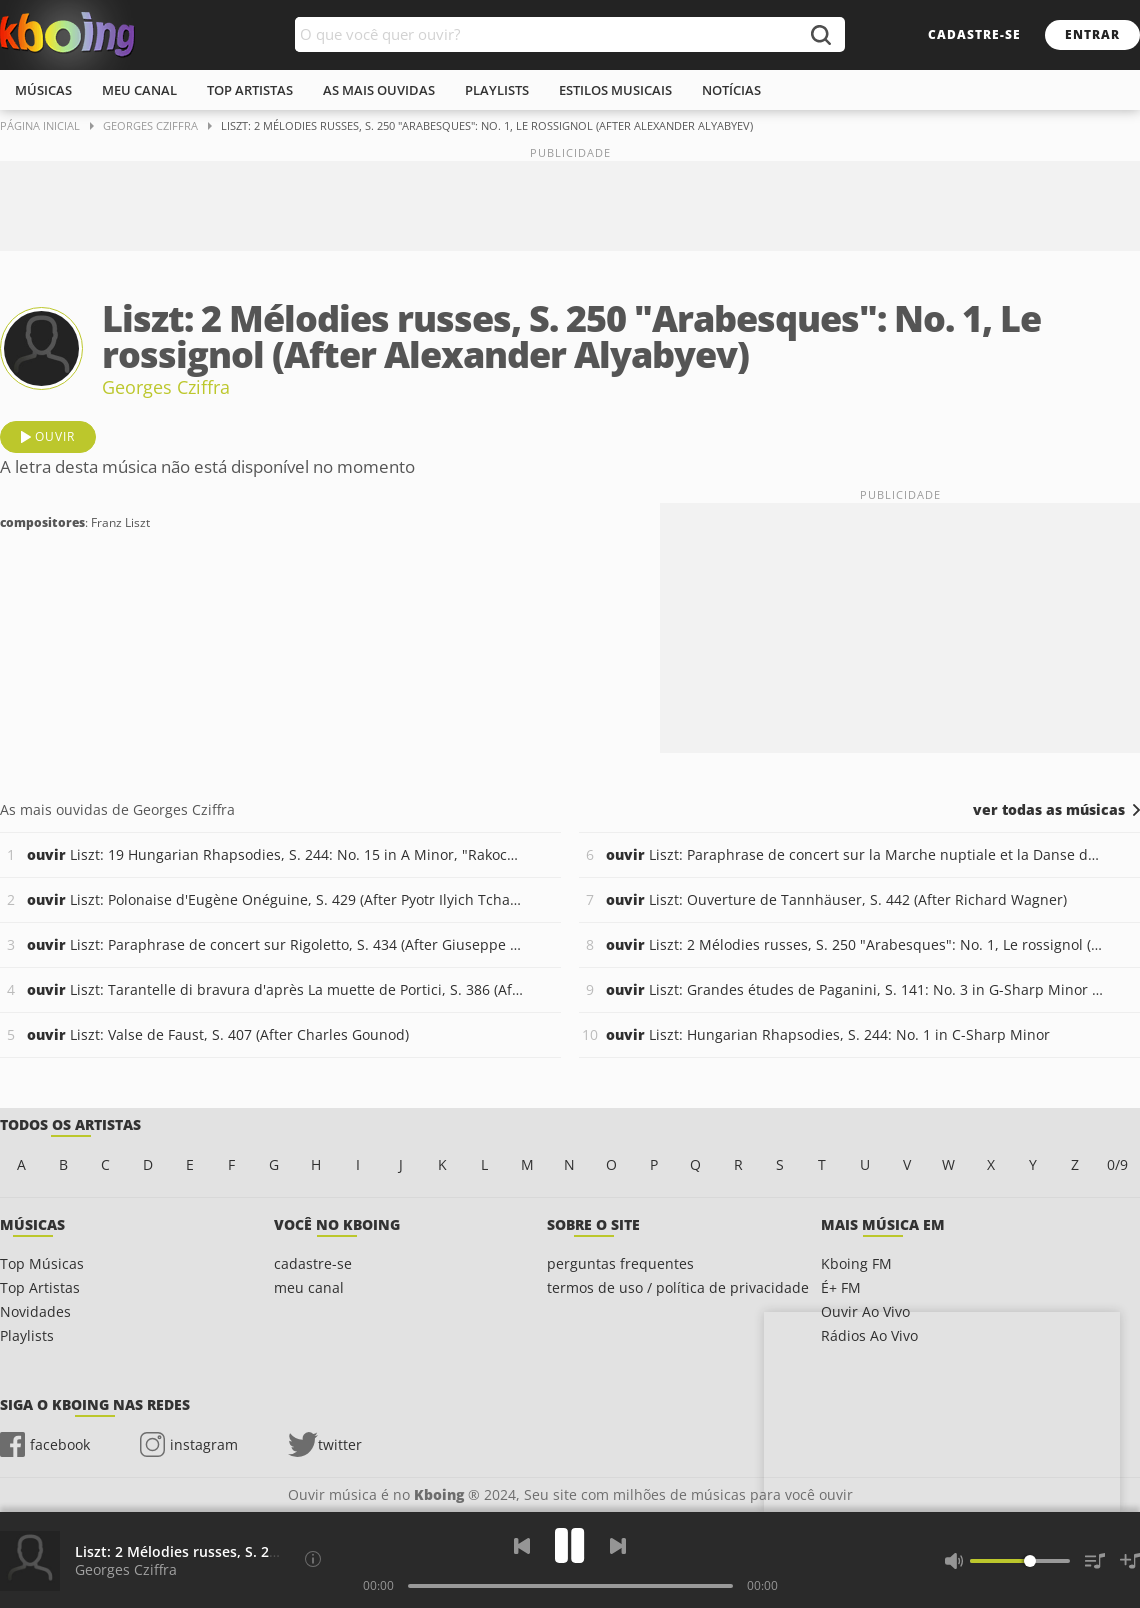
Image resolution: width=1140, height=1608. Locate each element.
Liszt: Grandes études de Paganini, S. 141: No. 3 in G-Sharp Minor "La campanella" (854, 989)
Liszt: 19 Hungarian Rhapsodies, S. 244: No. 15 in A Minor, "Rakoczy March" (275, 854)
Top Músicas (42, 1263)
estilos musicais (615, 90)
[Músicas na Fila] (1095, 1561)
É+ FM (841, 1287)
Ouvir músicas (67, 35)
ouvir (55, 436)
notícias (731, 90)
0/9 (1117, 1164)
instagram (204, 1444)
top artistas (250, 90)
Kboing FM (856, 1263)
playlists (497, 90)
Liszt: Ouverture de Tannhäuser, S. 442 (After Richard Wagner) (836, 899)
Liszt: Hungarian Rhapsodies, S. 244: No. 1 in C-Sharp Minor (828, 1034)
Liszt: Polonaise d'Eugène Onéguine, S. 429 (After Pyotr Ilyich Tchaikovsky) (275, 899)
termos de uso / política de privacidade (678, 1287)
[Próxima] (618, 1546)
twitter (340, 1444)
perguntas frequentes (620, 1263)
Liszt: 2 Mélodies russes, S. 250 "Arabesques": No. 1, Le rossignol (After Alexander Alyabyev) (854, 944)
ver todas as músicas (1049, 810)
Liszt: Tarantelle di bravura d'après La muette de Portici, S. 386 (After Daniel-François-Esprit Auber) (275, 989)
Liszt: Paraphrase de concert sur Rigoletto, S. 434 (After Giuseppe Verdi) (275, 944)
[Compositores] (313, 1559)
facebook (60, 1444)
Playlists (27, 1335)
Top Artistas (40, 1287)
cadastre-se (974, 34)
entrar (1092, 34)
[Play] (570, 1545)
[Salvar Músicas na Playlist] (1130, 1561)
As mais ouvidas (379, 90)
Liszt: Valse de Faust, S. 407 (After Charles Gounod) (218, 1034)
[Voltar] (522, 1546)
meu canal (139, 90)
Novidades (35, 1311)
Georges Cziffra (166, 387)
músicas (43, 90)
